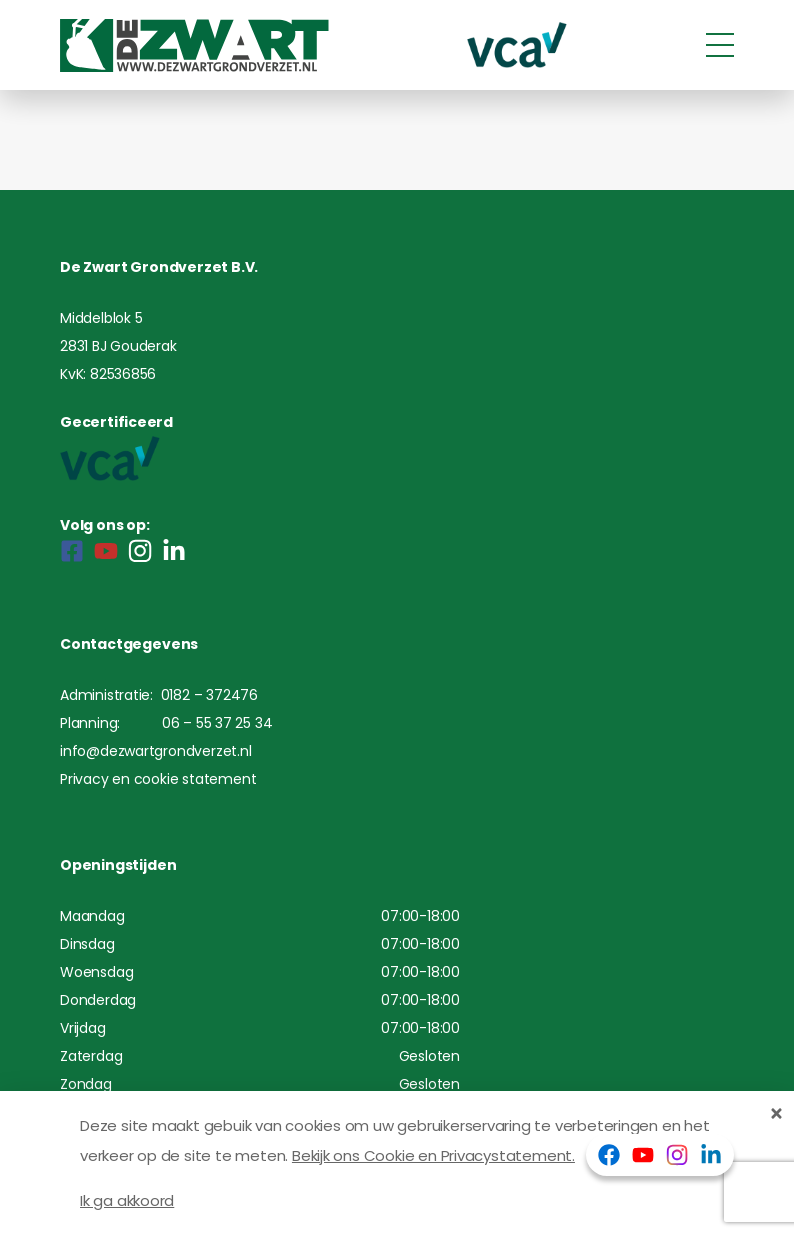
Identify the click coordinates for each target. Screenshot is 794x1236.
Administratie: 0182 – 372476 (159, 695)
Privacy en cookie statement (158, 779)
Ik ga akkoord (127, 1200)
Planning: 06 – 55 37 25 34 (166, 723)
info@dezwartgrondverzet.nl (156, 751)
